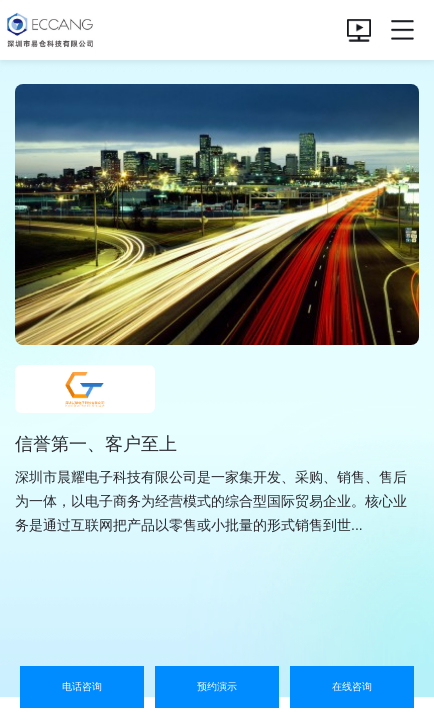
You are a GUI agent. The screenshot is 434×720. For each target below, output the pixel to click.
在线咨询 (352, 686)
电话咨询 (82, 686)
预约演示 (217, 686)
